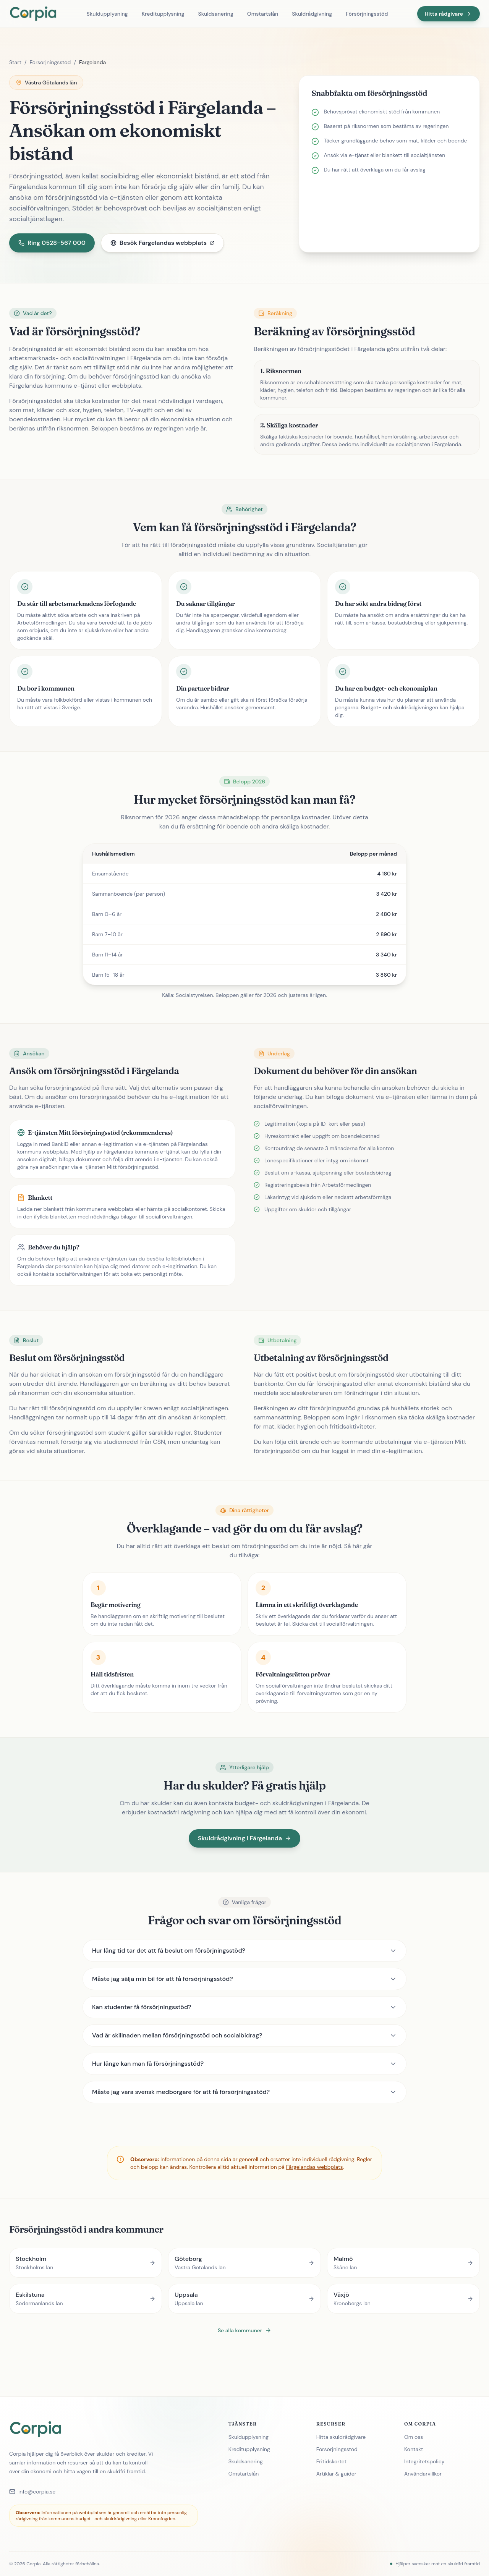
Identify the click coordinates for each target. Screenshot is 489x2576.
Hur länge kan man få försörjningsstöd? (244, 2064)
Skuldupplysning (107, 13)
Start (15, 62)
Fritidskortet (334, 2461)
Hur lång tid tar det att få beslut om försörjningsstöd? (244, 1951)
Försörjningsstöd (367, 13)
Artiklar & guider (339, 2473)
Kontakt (416, 2449)
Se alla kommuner (244, 2330)
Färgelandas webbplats (314, 2166)
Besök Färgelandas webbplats (162, 243)
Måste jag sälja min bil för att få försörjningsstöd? (244, 1979)
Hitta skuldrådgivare (344, 2437)
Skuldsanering (215, 13)
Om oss (416, 2437)
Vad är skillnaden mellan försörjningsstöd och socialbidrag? (244, 2035)
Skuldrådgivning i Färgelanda (244, 1838)
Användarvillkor (426, 2473)
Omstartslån (262, 13)
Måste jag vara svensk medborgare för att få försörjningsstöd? (244, 2092)
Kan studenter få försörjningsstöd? (244, 2007)
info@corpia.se (32, 2491)
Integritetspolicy (427, 2461)
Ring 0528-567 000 (52, 243)
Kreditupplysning (163, 13)
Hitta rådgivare (448, 13)
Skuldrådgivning (312, 13)
